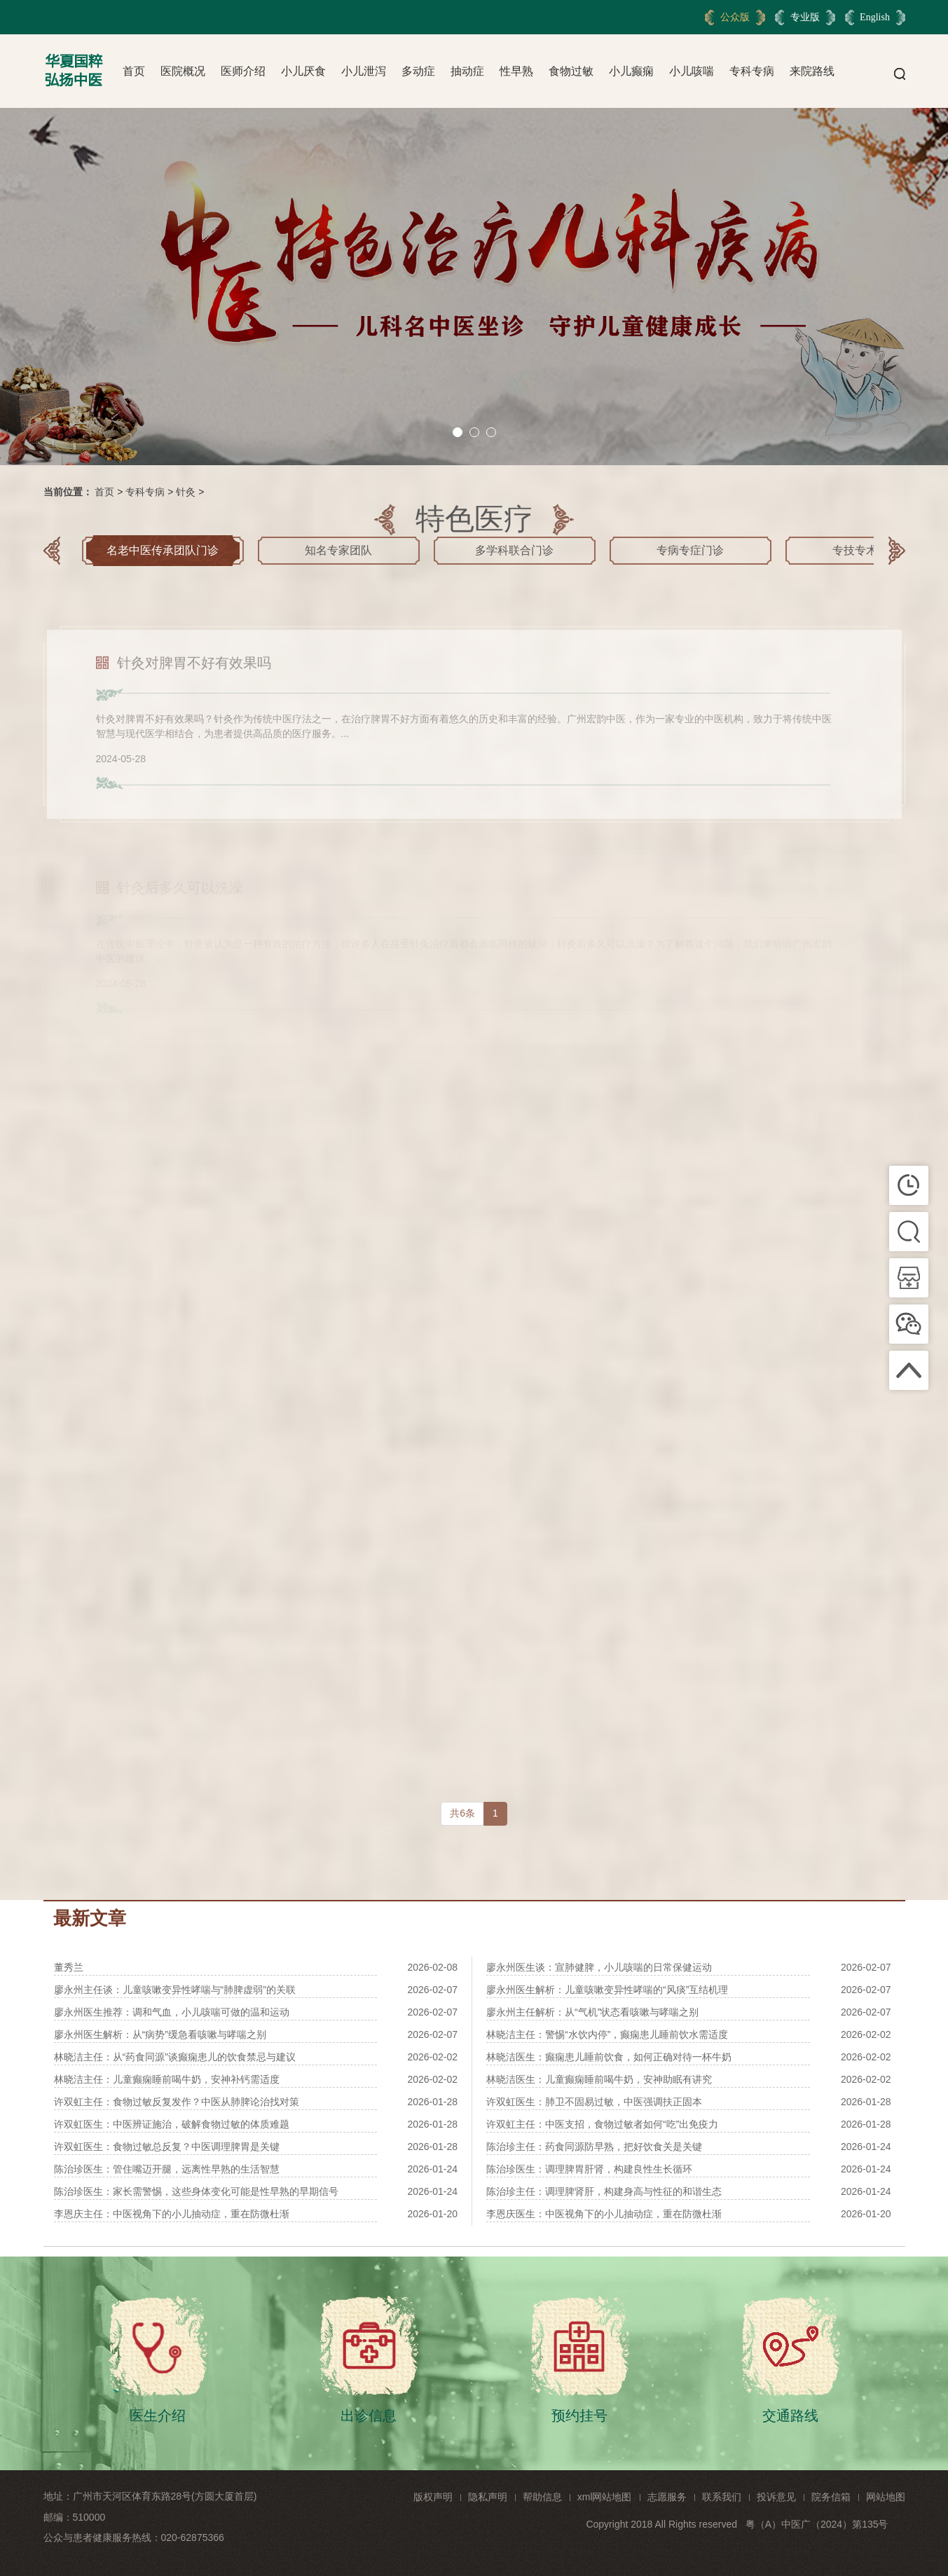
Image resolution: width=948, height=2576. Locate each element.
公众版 (735, 17)
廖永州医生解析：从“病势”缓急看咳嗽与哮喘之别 (160, 2034)
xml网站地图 (604, 2496)
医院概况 (182, 71)
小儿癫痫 (631, 71)
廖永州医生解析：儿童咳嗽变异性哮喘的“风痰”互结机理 (607, 1989)
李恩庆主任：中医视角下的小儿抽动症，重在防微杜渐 (171, 2213)
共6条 (462, 1813)
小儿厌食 (303, 71)
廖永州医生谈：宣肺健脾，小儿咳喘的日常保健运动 (599, 1967)
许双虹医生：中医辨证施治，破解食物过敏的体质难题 (171, 2124)
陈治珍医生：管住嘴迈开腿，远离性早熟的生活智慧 (167, 2169)
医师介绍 (243, 71)
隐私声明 (487, 2496)
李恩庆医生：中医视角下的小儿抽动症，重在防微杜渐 (604, 2213)
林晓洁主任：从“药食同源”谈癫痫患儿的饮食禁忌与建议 (175, 2056)
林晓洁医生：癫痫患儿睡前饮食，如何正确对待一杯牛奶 (608, 2056)
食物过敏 (571, 71)
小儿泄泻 (363, 71)
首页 (134, 71)
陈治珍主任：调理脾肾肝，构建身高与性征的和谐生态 (604, 2191)
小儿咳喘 (691, 71)
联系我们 (721, 2496)
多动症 (418, 71)
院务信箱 (831, 2496)
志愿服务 (667, 2496)
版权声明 (433, 2496)
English (875, 17)
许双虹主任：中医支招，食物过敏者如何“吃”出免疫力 (602, 2124)
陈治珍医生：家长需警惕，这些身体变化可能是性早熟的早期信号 (196, 2191)
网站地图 (885, 2496)
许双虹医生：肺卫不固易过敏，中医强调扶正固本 (594, 2101)
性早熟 (516, 71)
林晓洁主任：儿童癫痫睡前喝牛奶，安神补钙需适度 (167, 2079)
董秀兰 (68, 1967)
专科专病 (751, 71)
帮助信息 (542, 2496)
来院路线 (812, 71)
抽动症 (467, 71)
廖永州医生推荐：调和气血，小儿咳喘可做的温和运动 (171, 2012)
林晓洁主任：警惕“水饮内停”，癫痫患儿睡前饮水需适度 (607, 2034)
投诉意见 (776, 2496)
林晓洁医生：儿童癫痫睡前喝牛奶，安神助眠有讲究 (599, 2079)
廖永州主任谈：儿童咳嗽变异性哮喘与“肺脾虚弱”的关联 (175, 1989)
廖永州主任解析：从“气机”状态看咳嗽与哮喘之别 (592, 2012)
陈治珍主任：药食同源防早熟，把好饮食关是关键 (594, 2146)
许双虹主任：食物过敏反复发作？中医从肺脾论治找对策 (176, 2101)
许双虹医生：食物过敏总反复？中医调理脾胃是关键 (167, 2146)
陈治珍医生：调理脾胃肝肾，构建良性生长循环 (589, 2169)
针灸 (185, 491)
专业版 (805, 17)
